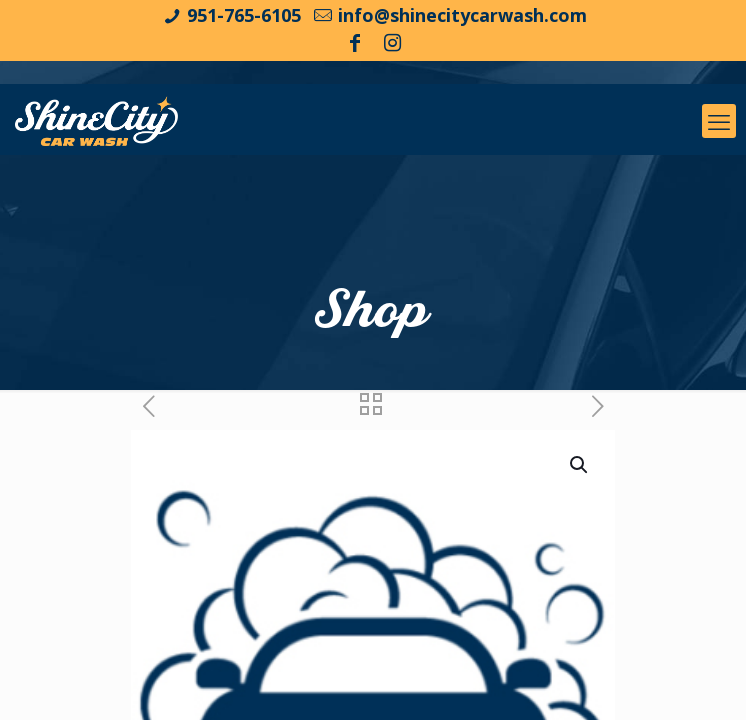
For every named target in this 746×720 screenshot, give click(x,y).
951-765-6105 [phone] (244, 15)
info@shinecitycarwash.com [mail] (462, 15)
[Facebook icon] (355, 42)
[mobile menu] (719, 121)
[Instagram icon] (393, 42)
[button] (580, 465)
